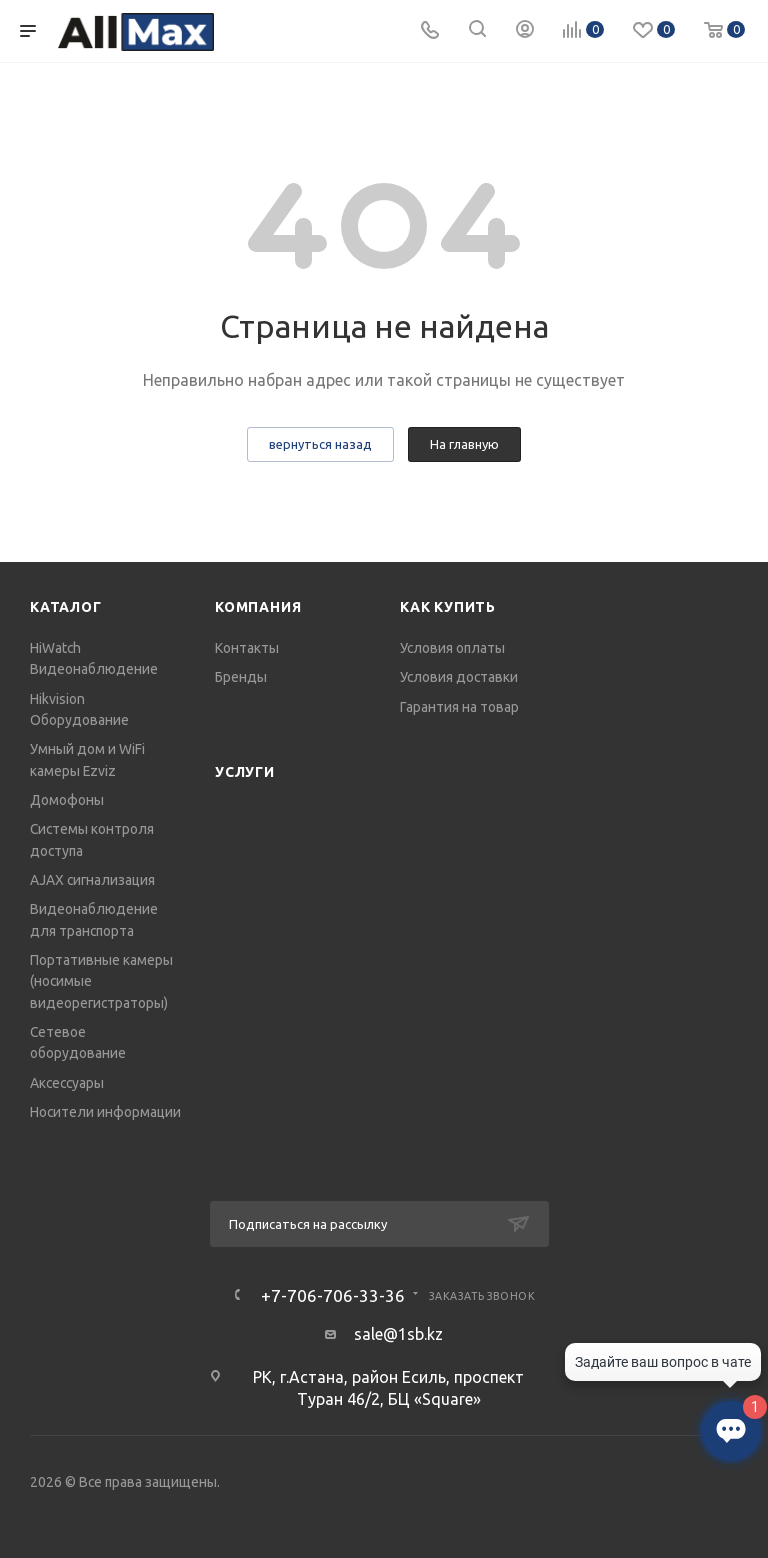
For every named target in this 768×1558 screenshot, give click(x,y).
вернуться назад (320, 444)
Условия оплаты (452, 648)
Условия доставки (459, 677)
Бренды (241, 677)
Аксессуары (67, 1083)
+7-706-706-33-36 (333, 1295)
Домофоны (67, 800)
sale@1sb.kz (398, 1334)
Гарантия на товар (459, 707)
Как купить (448, 607)
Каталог (66, 607)
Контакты (247, 648)
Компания (258, 607)
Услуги (245, 772)
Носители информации (105, 1112)
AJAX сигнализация (92, 880)
